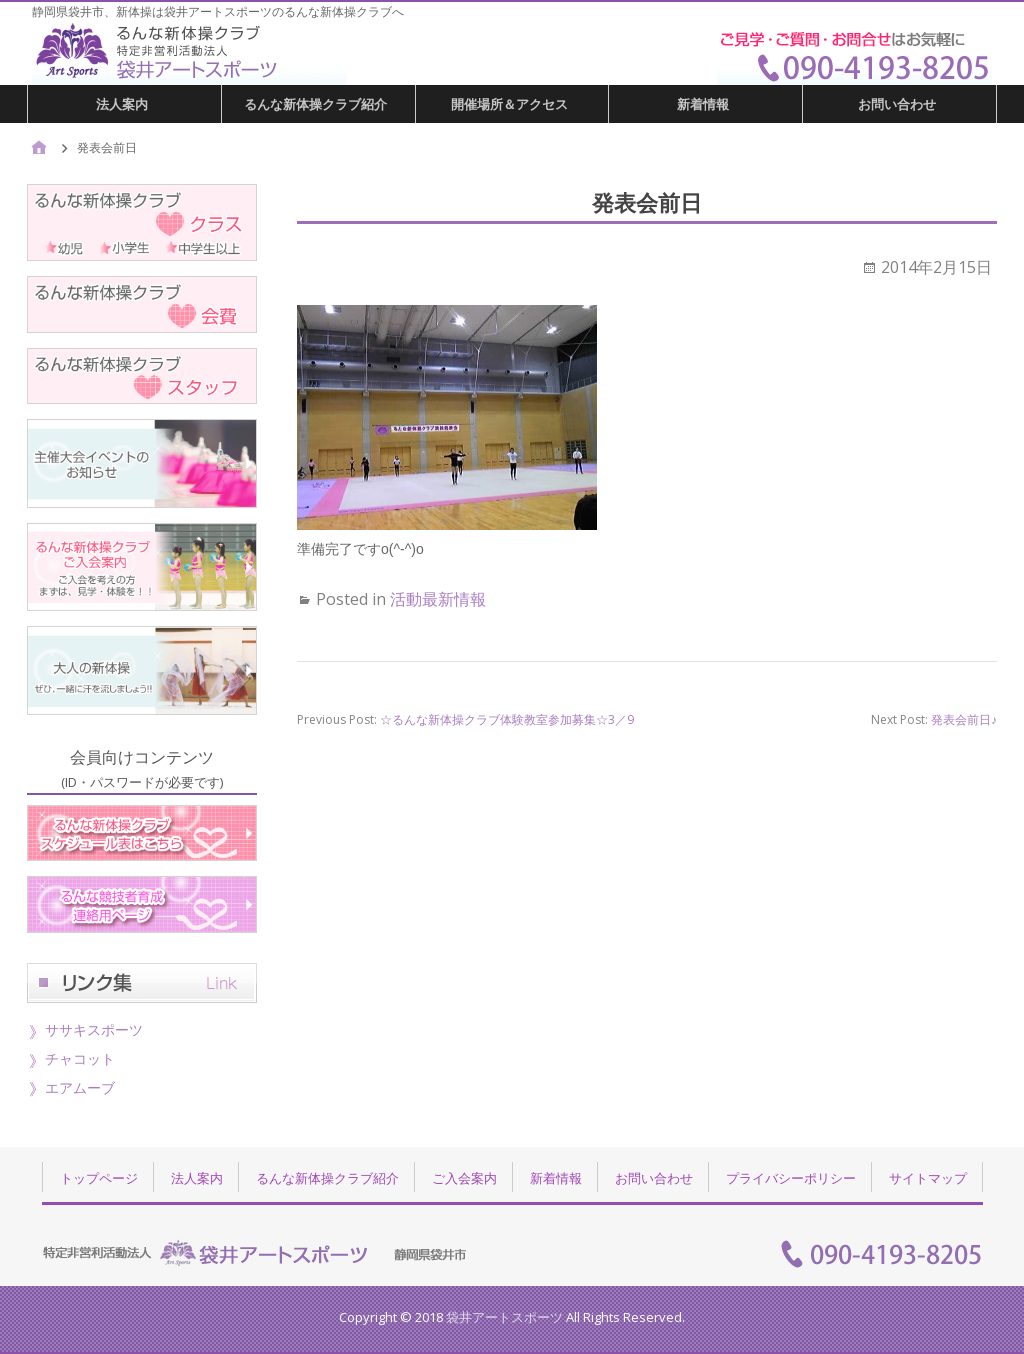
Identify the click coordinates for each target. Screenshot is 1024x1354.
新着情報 (703, 104)
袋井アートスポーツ (504, 1317)
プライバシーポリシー (791, 1178)
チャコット (80, 1058)
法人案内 (122, 104)
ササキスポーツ (94, 1029)
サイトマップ (928, 1178)
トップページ (99, 1178)
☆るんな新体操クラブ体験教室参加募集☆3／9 (507, 719)
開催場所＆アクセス (509, 104)
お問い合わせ (897, 104)
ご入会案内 (464, 1178)
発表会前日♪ (964, 719)
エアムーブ (80, 1087)
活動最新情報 (438, 599)
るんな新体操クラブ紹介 (315, 104)
